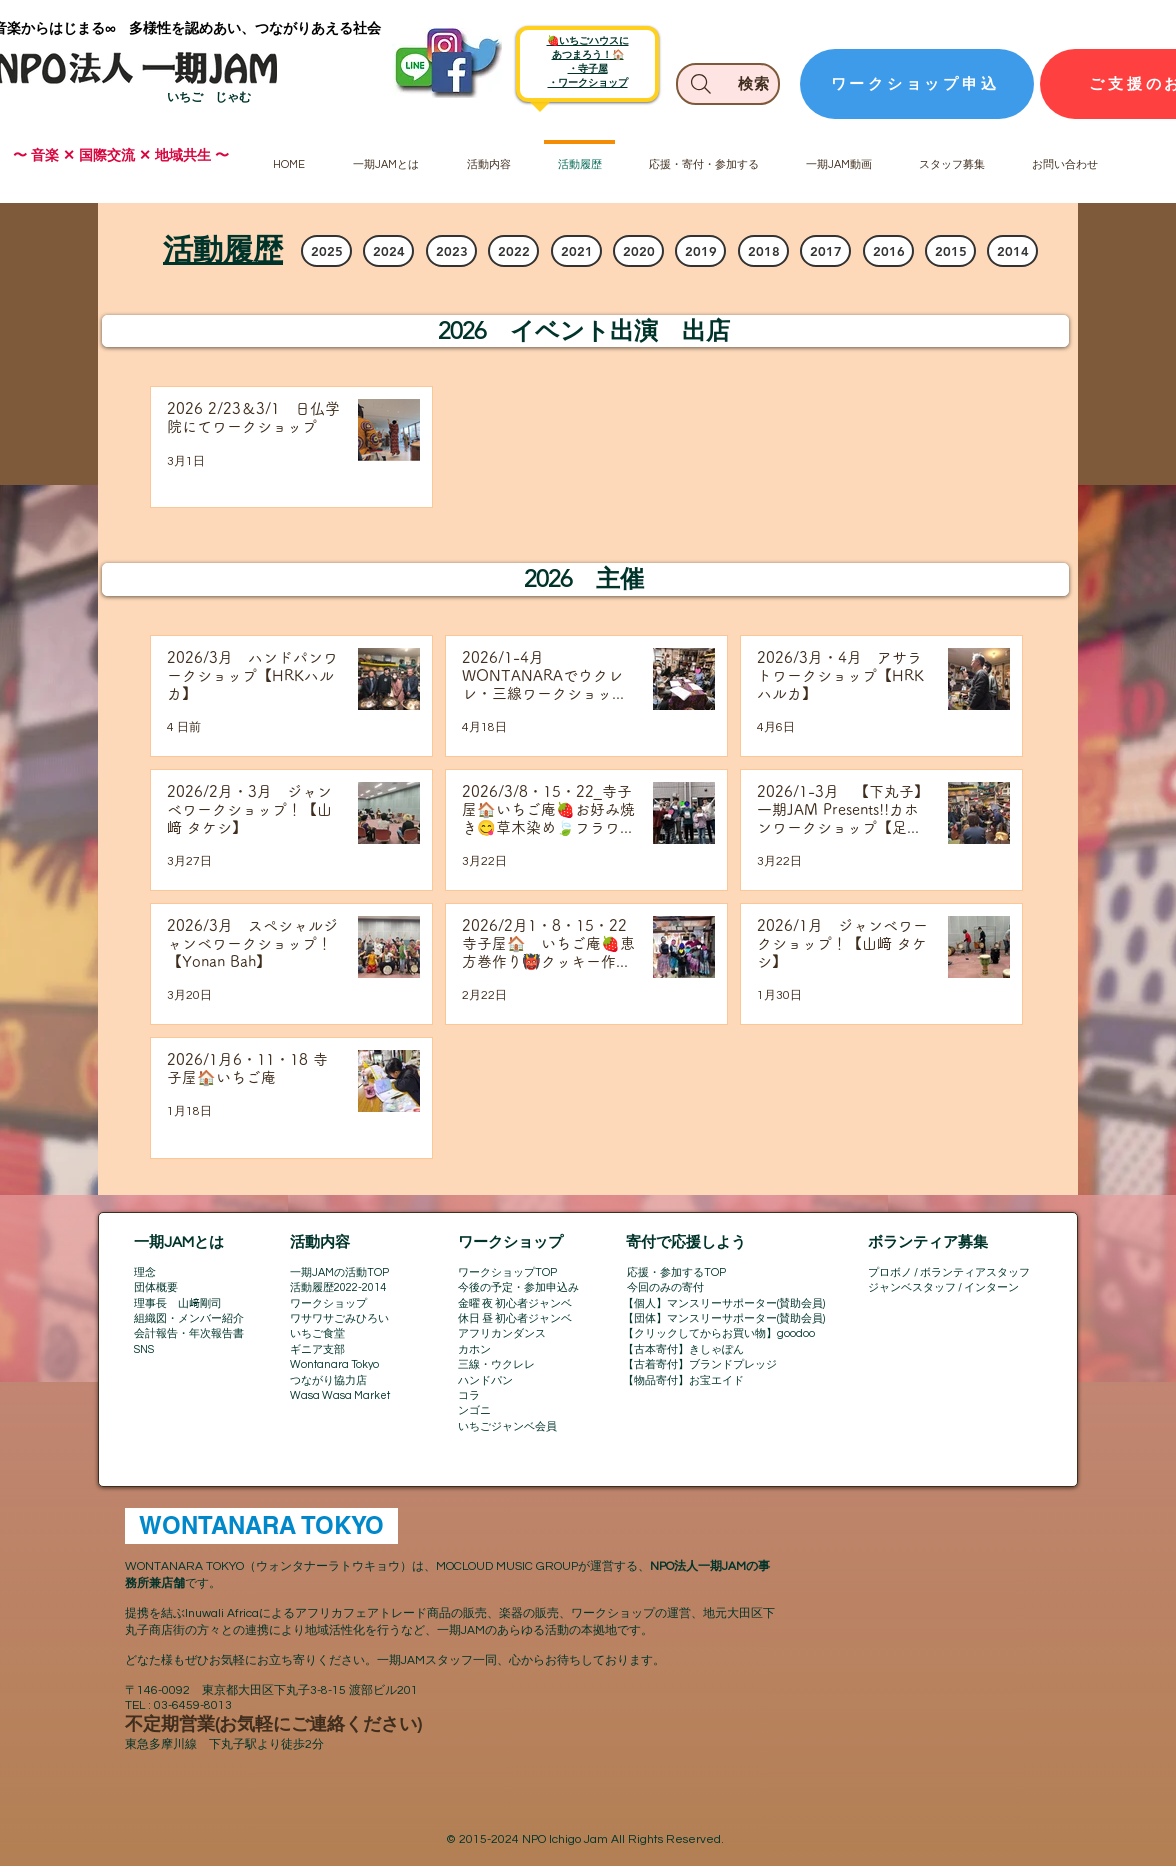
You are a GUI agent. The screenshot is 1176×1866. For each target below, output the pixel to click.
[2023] (451, 251)
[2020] (638, 251)
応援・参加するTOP (676, 1272)
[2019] (700, 251)
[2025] (326, 251)
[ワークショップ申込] (917, 84)
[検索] (728, 84)
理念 (145, 1272)
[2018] (763, 251)
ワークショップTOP (507, 1272)
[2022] (513, 251)
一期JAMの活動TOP (339, 1272)
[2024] (388, 251)
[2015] (950, 251)
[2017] (825, 251)
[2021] (576, 251)
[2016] (888, 251)
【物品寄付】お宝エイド (683, 1380)
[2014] (1012, 251)
